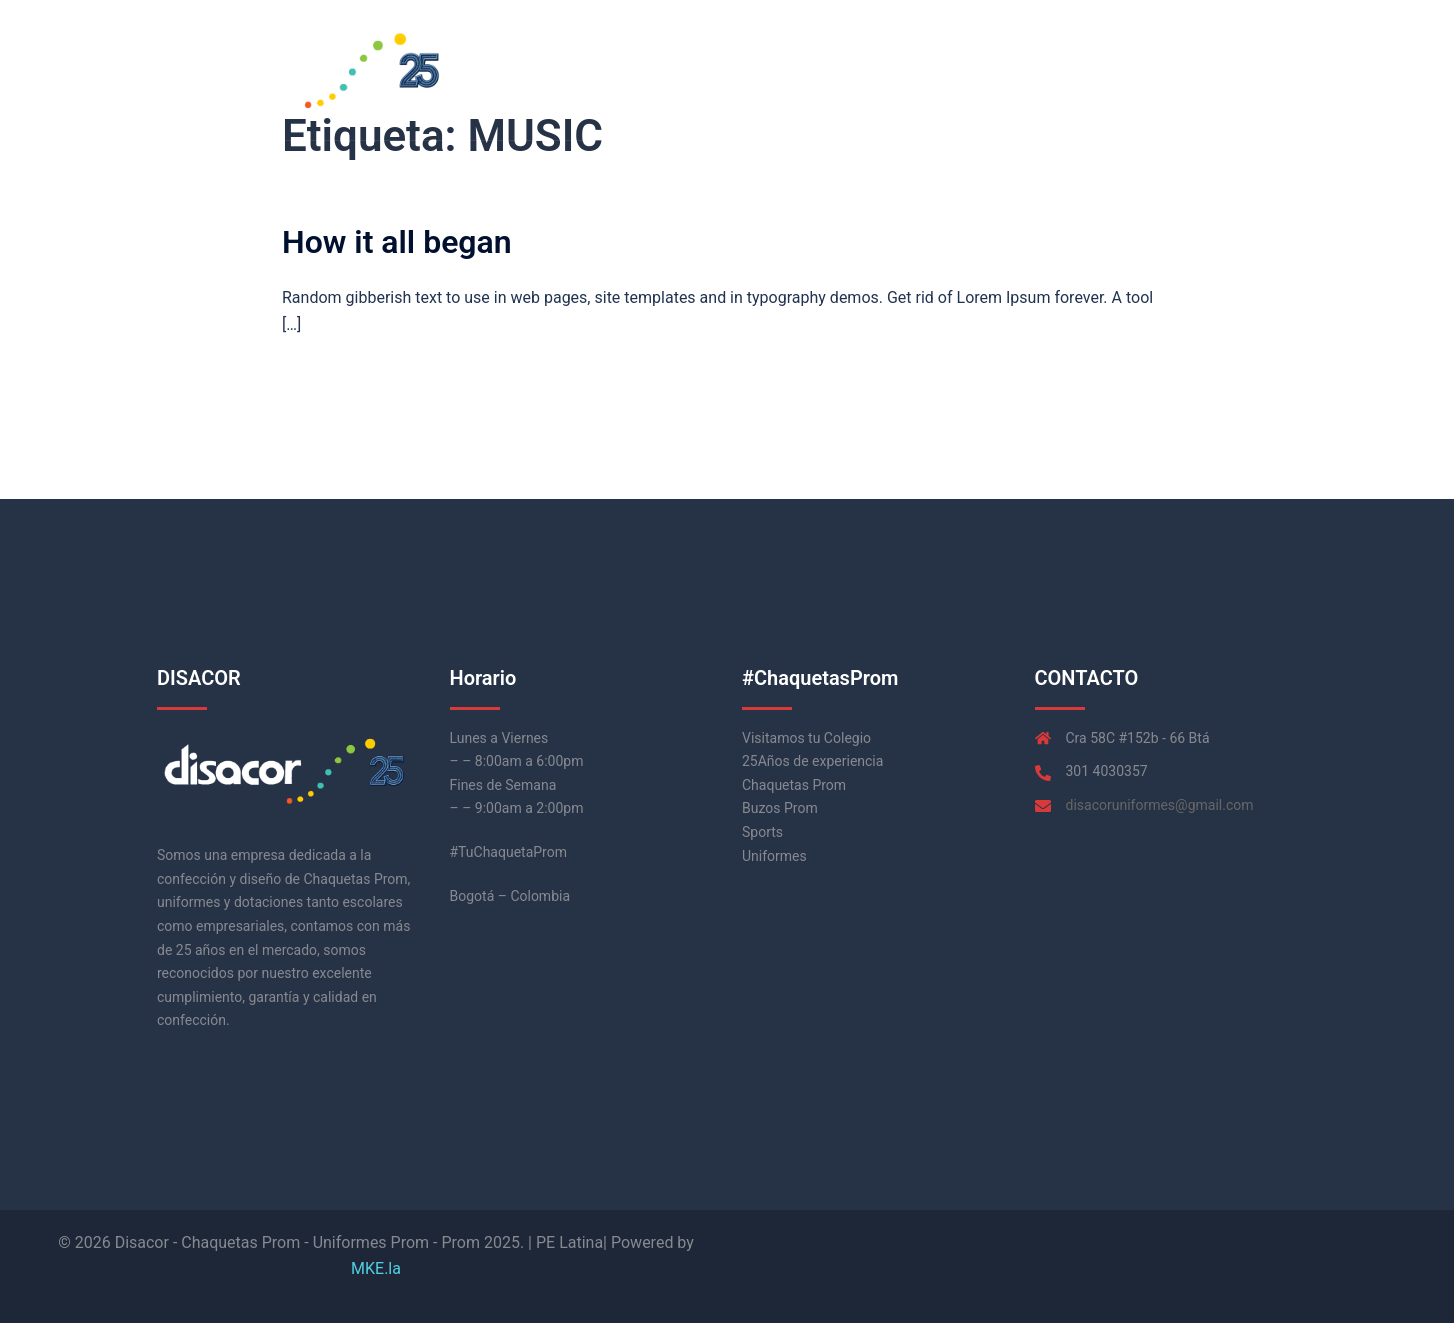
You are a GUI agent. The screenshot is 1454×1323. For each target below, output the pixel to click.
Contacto (1254, 69)
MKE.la (376, 1268)
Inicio (1049, 69)
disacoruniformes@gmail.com (1160, 805)
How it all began (397, 242)
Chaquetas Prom (1146, 69)
